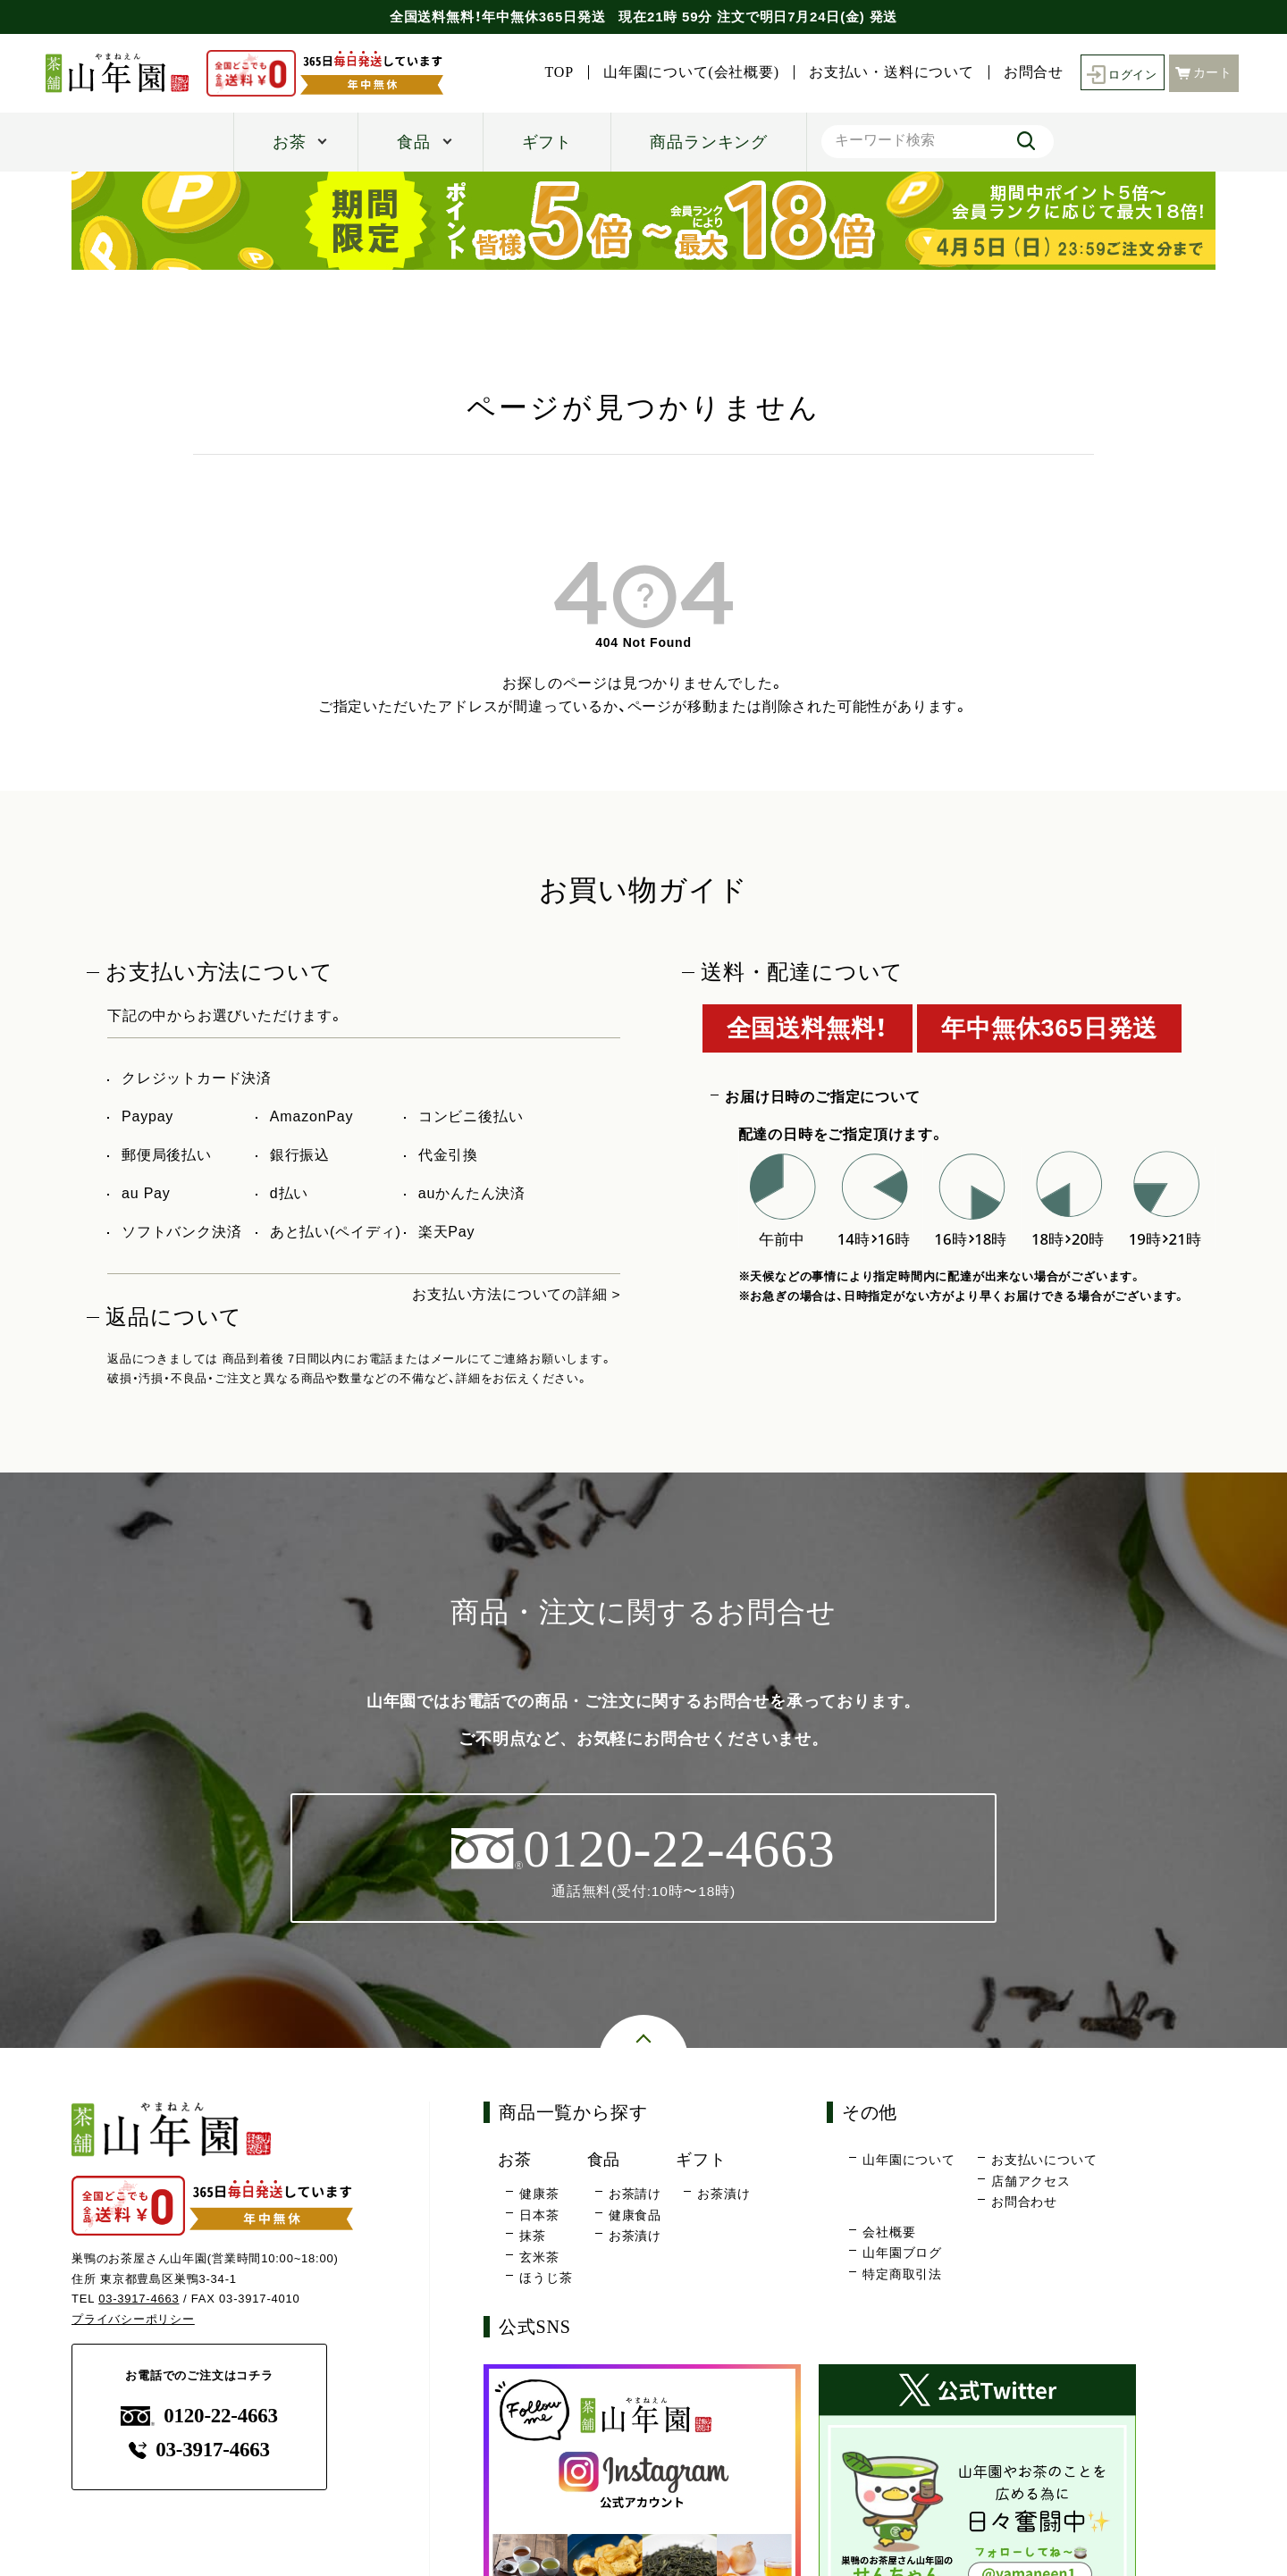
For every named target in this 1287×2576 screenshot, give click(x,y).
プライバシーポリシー (133, 2320)
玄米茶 (539, 2257)
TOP (554, 72)
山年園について (908, 2160)
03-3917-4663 (139, 2299)
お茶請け (635, 2193)
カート (1203, 72)
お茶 (290, 142)
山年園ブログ (902, 2253)
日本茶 (539, 2215)
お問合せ (1028, 72)
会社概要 (888, 2233)
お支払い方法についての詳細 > (516, 1294)
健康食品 (635, 2215)
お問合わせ (1024, 2202)
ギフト (547, 142)
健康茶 (539, 2193)
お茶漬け (635, 2236)
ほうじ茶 (545, 2278)
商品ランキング (709, 142)
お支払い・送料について (887, 72)
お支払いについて (1044, 2160)
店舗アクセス (1031, 2182)
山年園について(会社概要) (687, 72)
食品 (414, 142)
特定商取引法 (902, 2275)
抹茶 (532, 2236)
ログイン (1119, 72)
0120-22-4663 (199, 2415)
